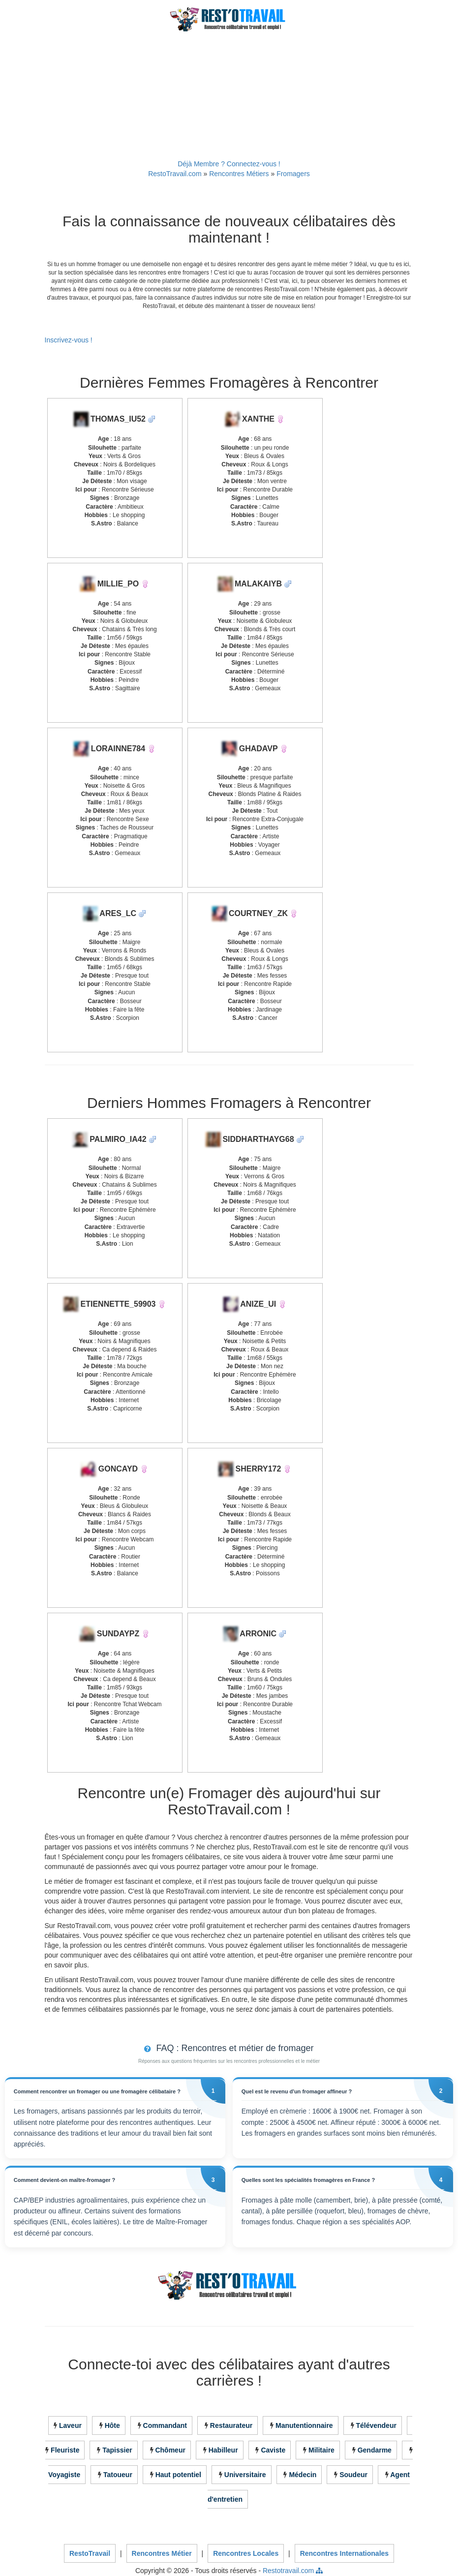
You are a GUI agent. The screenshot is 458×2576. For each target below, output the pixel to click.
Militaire (321, 2450)
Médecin (302, 2475)
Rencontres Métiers (239, 174)
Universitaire (245, 2475)
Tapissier (117, 2450)
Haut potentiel (178, 2475)
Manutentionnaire (304, 2426)
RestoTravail (89, 2554)
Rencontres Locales (245, 2554)
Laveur (70, 2426)
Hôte (112, 2426)
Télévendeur (376, 2426)
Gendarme (375, 2450)
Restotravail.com (288, 2571)
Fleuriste (65, 2450)
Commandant (165, 2426)
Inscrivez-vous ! (68, 340)
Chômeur (170, 2450)
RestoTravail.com (174, 174)
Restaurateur (231, 2426)
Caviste (273, 2450)
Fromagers (293, 174)
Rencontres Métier (162, 2554)
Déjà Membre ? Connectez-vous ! (229, 164)
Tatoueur (117, 2475)
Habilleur (223, 2450)
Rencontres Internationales (344, 2554)
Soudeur (353, 2475)
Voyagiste (64, 2475)
